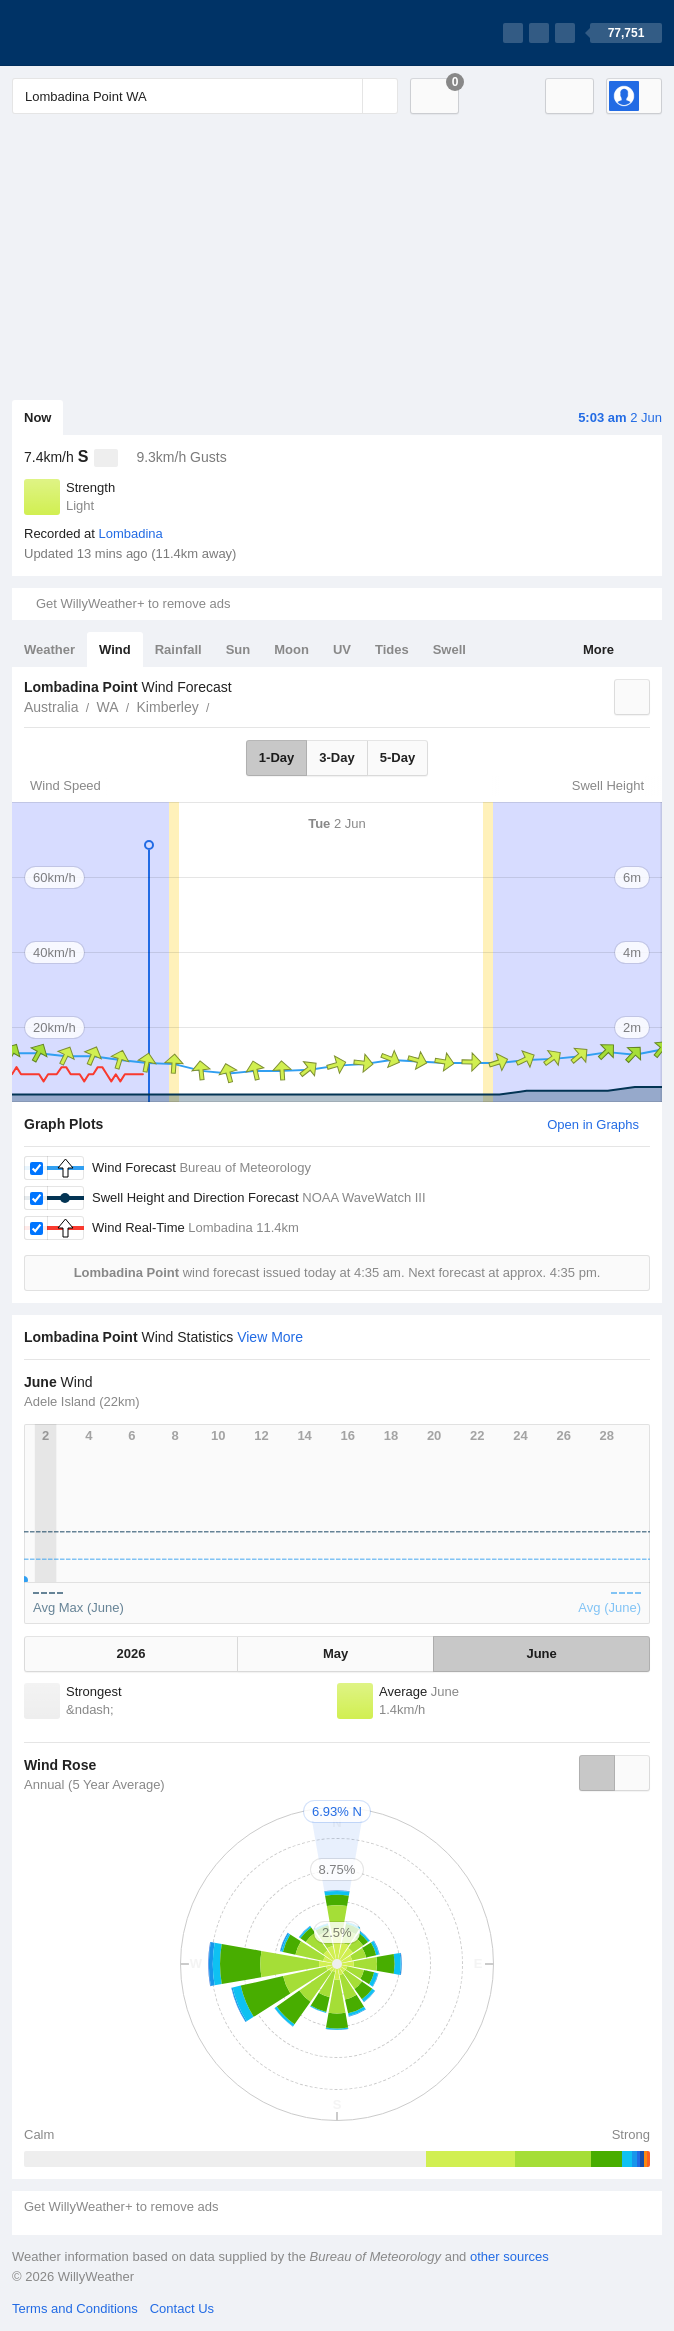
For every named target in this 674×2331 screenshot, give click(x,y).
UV (342, 649)
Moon (291, 649)
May (335, 1653)
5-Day (397, 757)
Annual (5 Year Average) (94, 1784)
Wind (115, 649)
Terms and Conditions (75, 2308)
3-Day (336, 757)
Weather (49, 649)
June (541, 1653)
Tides (392, 649)
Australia (51, 707)
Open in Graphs (593, 1124)
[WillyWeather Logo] (106, 33)
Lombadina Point (221, 705)
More (598, 649)
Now (37, 417)
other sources (509, 2256)
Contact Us (182, 2308)
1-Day (276, 757)
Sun (238, 649)
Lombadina (130, 533)
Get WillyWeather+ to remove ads (133, 603)
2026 (131, 1653)
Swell (449, 649)
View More (270, 1337)
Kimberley (168, 707)
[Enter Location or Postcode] (205, 96)
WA (107, 707)
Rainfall (178, 649)
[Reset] (345, 96)
